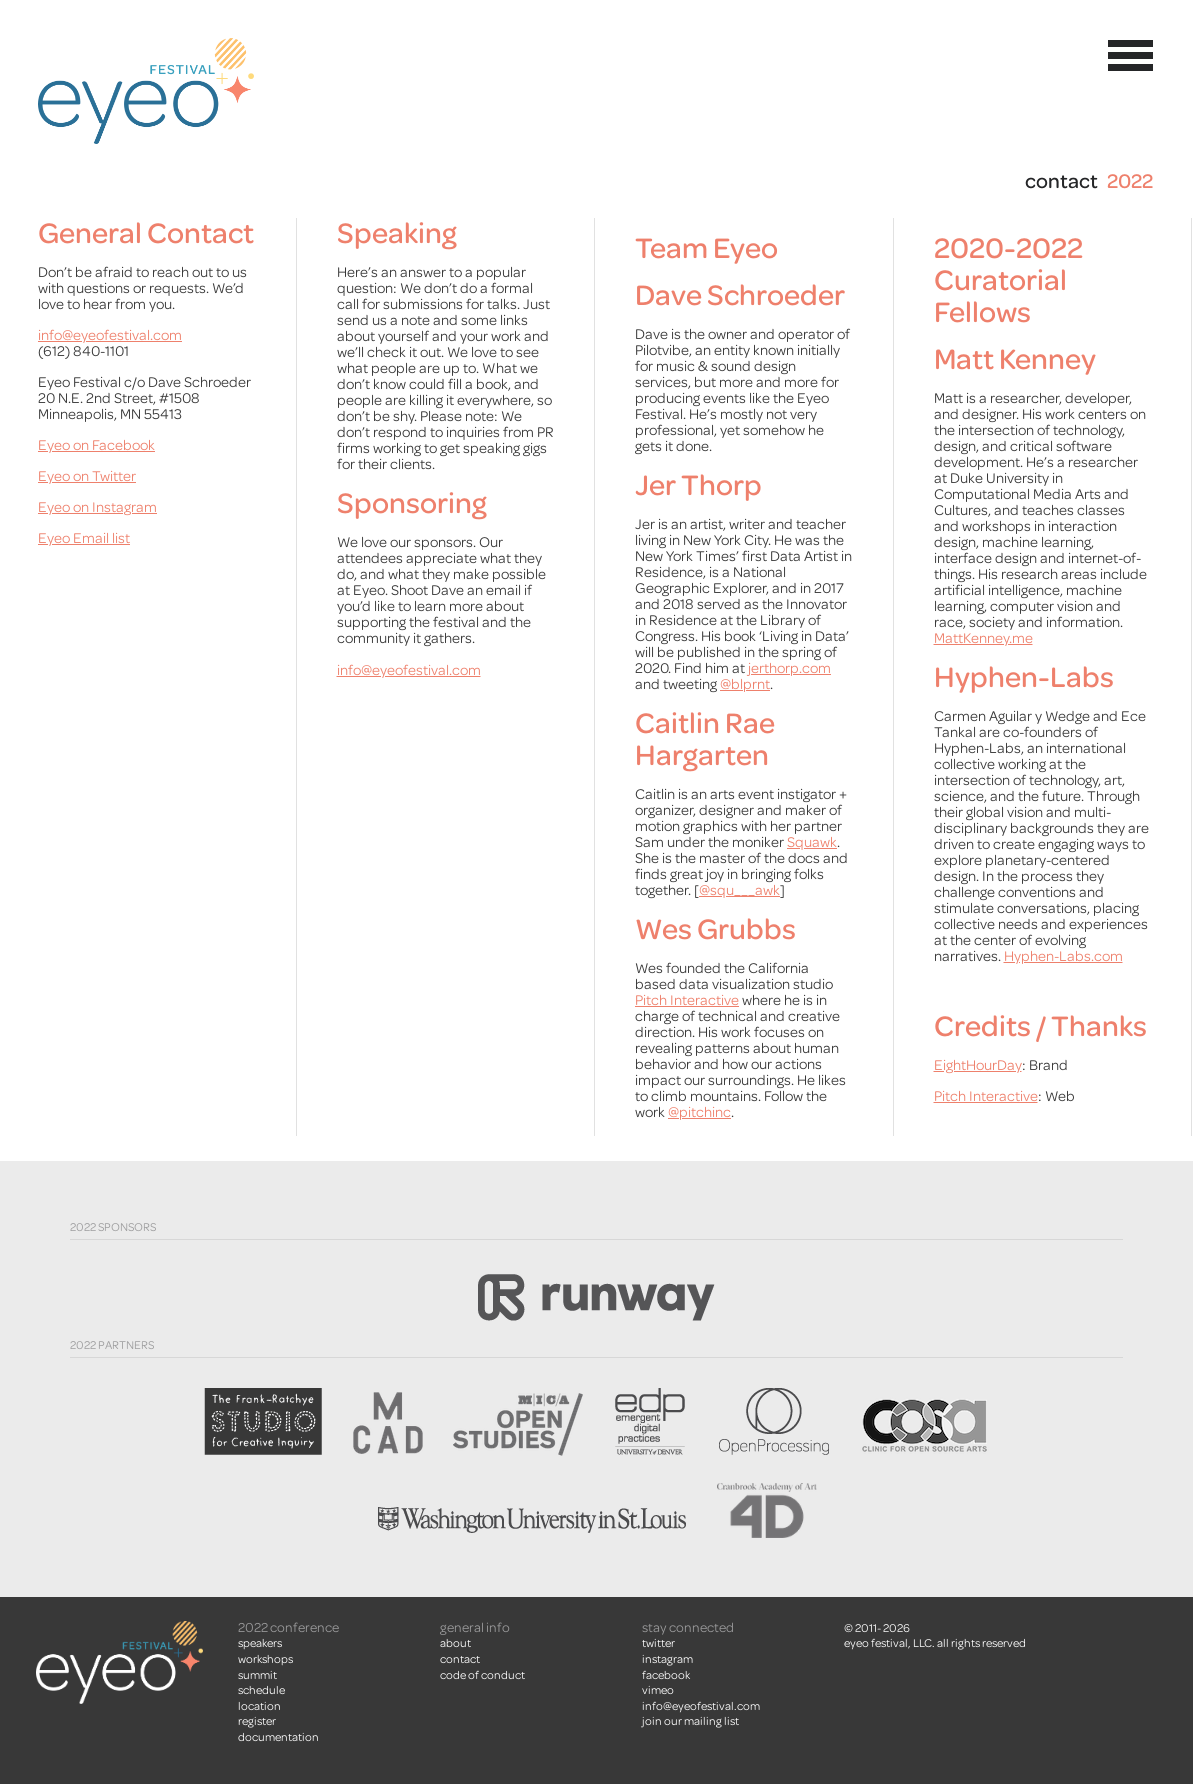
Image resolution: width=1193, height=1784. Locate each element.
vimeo (658, 1690)
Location (259, 1706)
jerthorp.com (789, 668)
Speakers (260, 1643)
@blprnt (745, 684)
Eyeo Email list (84, 538)
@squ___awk (739, 890)
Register (257, 1721)
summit (257, 1675)
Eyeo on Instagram (97, 507)
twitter (658, 1643)
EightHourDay (978, 1065)
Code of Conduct (482, 1675)
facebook (666, 1675)
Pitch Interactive (687, 1000)
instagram (667, 1659)
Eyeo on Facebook (96, 445)
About (455, 1643)
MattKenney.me (983, 638)
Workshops (265, 1659)
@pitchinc (699, 1112)
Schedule (261, 1690)
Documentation (278, 1737)
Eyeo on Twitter (87, 476)
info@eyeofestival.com (110, 335)
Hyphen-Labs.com (1063, 956)
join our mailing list (690, 1721)
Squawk (812, 842)
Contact (460, 1659)
